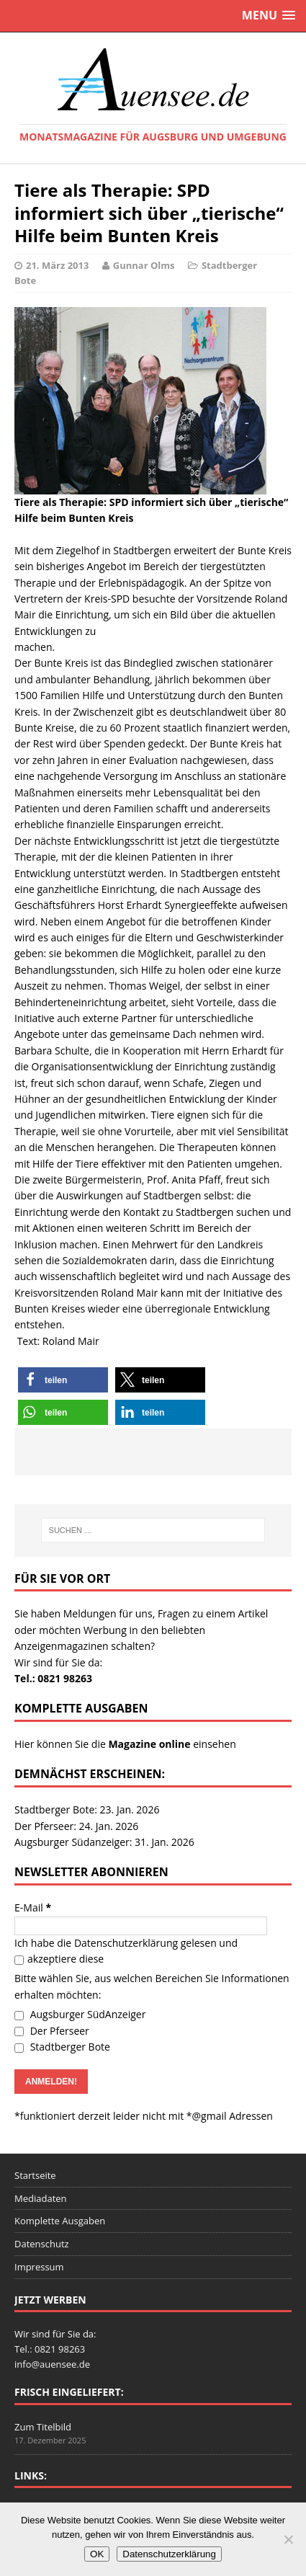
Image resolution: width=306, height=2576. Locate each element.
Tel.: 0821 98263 (53, 1678)
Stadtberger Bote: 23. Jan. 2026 (86, 1809)
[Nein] (288, 2539)
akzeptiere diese (59, 1959)
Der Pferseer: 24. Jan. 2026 (76, 1826)
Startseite (35, 2175)
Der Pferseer (51, 2031)
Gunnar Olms (144, 265)
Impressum (39, 2266)
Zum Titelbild (42, 2426)
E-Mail (32, 1907)
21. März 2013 (57, 265)
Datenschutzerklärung (126, 1943)
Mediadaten (40, 2198)
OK (97, 2554)
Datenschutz (41, 2243)
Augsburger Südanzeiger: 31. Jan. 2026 (104, 1842)
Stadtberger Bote (62, 2046)
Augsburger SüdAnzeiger (79, 2014)
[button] (63, 1380)
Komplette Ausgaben (59, 2220)
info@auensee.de (52, 2364)
